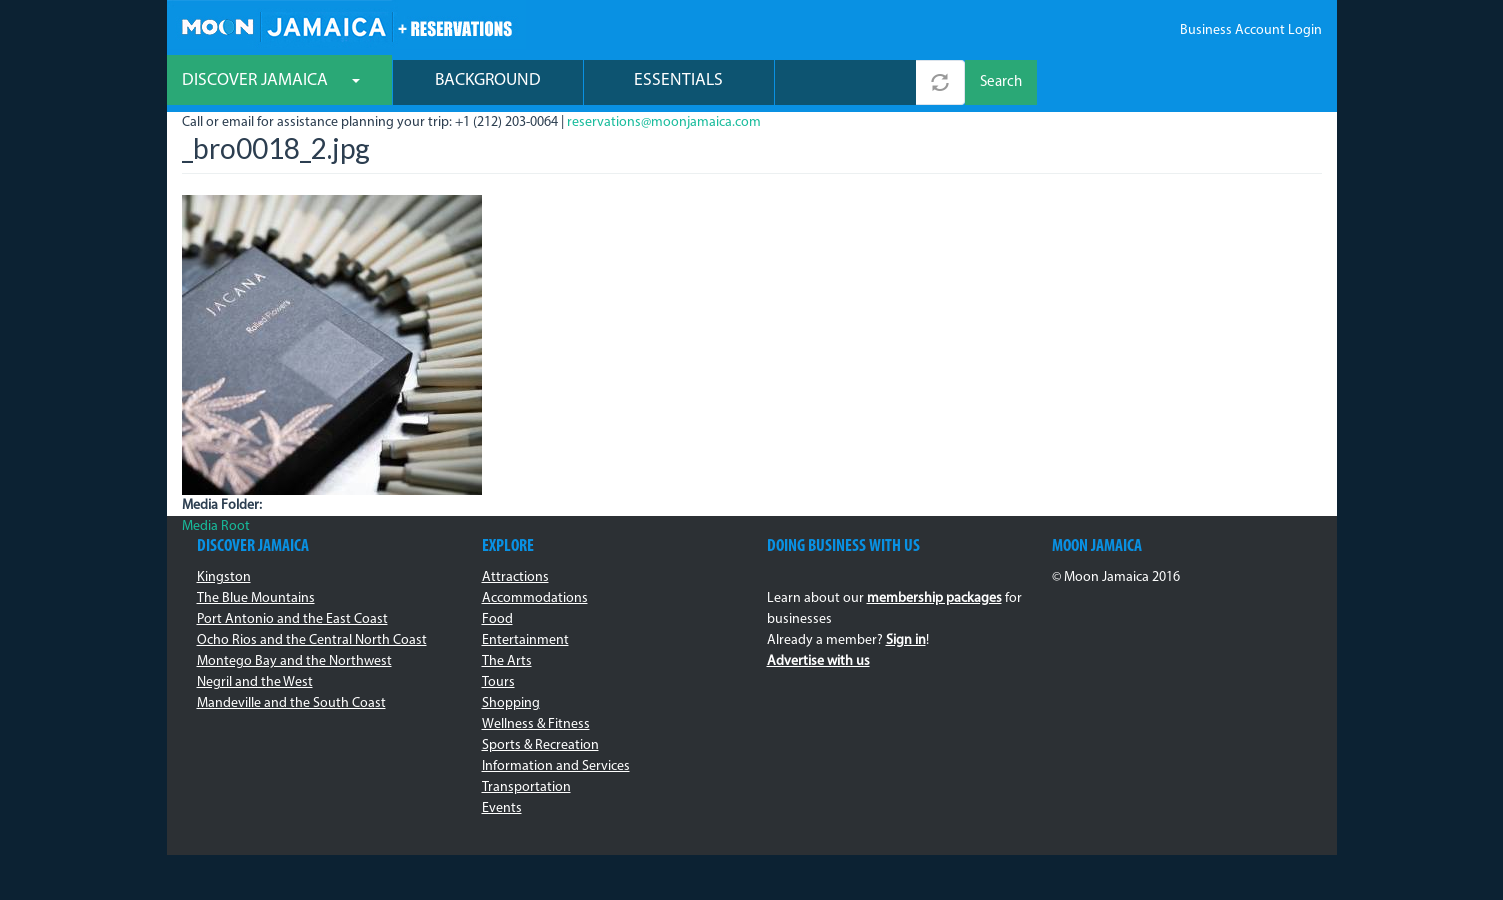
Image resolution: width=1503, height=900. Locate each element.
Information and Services (556, 766)
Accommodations (535, 598)
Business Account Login (1251, 30)
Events (502, 808)
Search (1001, 82)
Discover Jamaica (271, 80)
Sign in (906, 640)
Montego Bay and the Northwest (294, 661)
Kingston (224, 577)
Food (497, 619)
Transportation (526, 787)
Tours (498, 682)
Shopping (511, 703)
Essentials (678, 80)
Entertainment (525, 640)
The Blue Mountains (256, 598)
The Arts (507, 661)
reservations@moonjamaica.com (664, 122)
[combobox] (845, 82)
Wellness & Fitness (536, 724)
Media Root (216, 526)
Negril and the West (255, 682)
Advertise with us (818, 661)
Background (488, 80)
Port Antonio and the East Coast (292, 619)
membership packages (934, 598)
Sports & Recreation (540, 745)
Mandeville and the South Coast (291, 703)
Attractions (515, 577)
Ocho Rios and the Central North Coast (312, 640)
